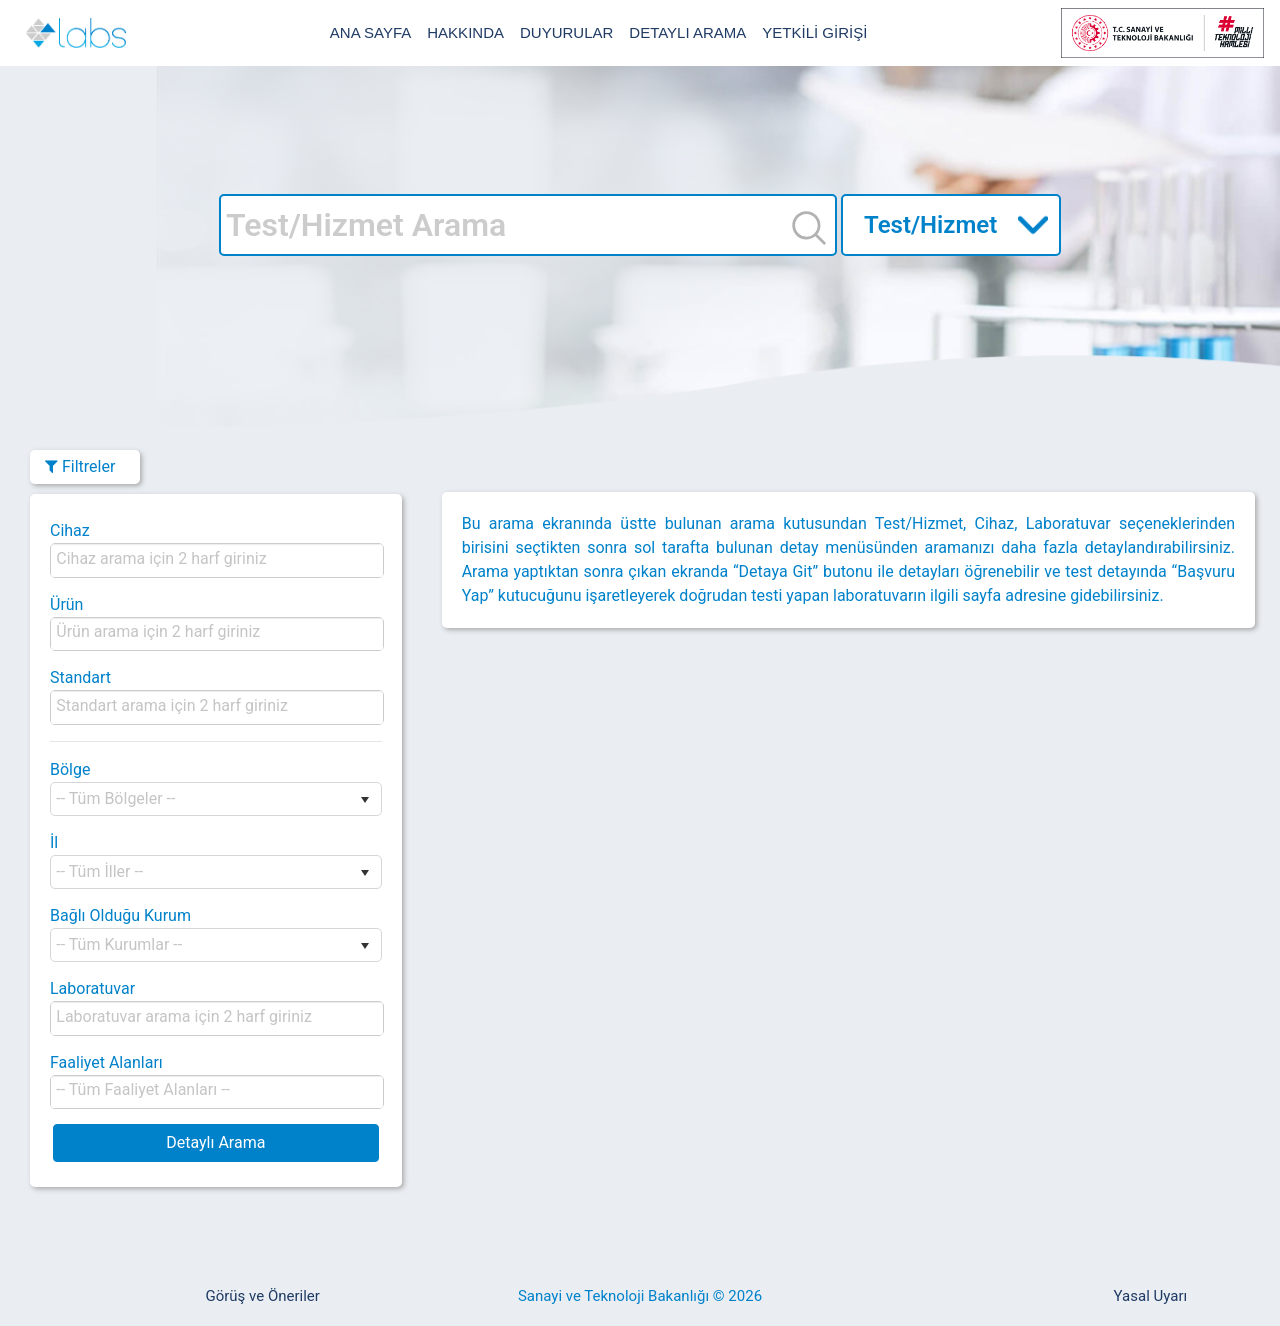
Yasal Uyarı (1151, 1296)
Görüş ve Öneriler (262, 1296)
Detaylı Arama (215, 1142)
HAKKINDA (465, 32)
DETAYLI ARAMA (687, 32)
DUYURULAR (566, 32)
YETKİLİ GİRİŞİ (814, 32)
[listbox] (168, 558)
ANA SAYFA (370, 32)
